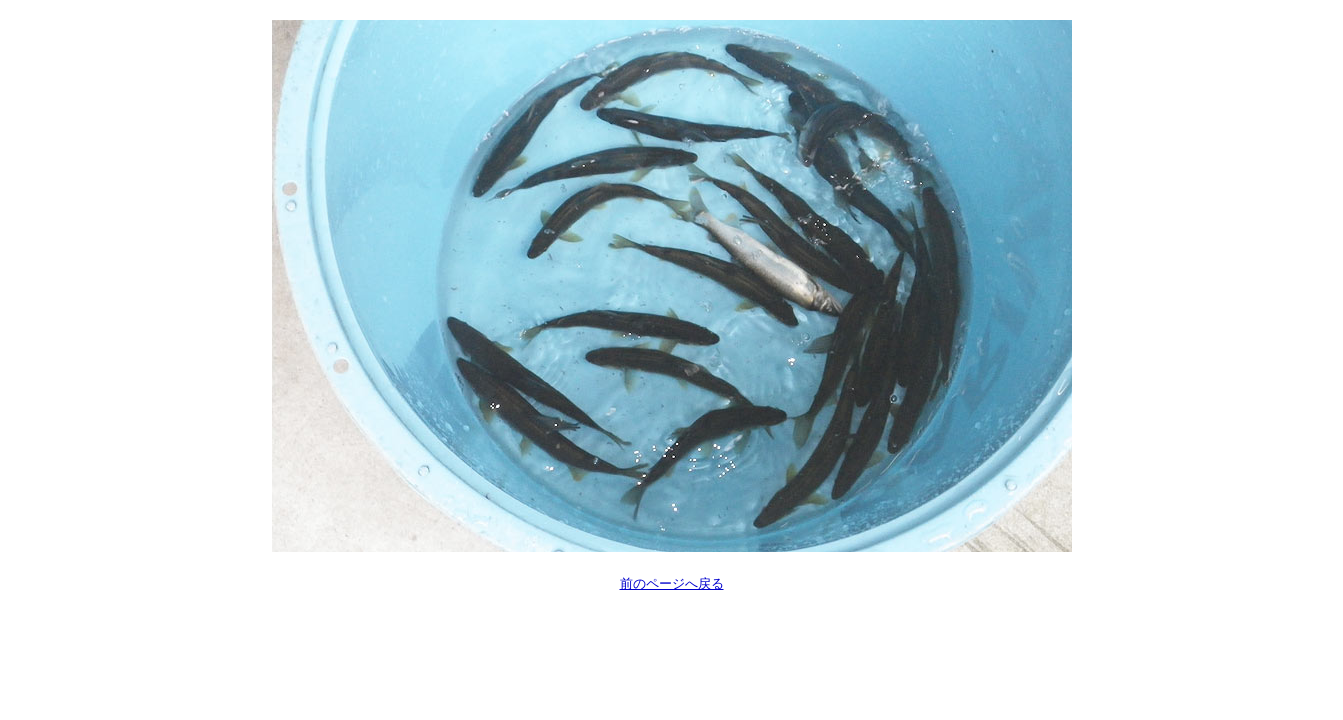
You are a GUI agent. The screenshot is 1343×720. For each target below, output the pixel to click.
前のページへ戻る (672, 583)
